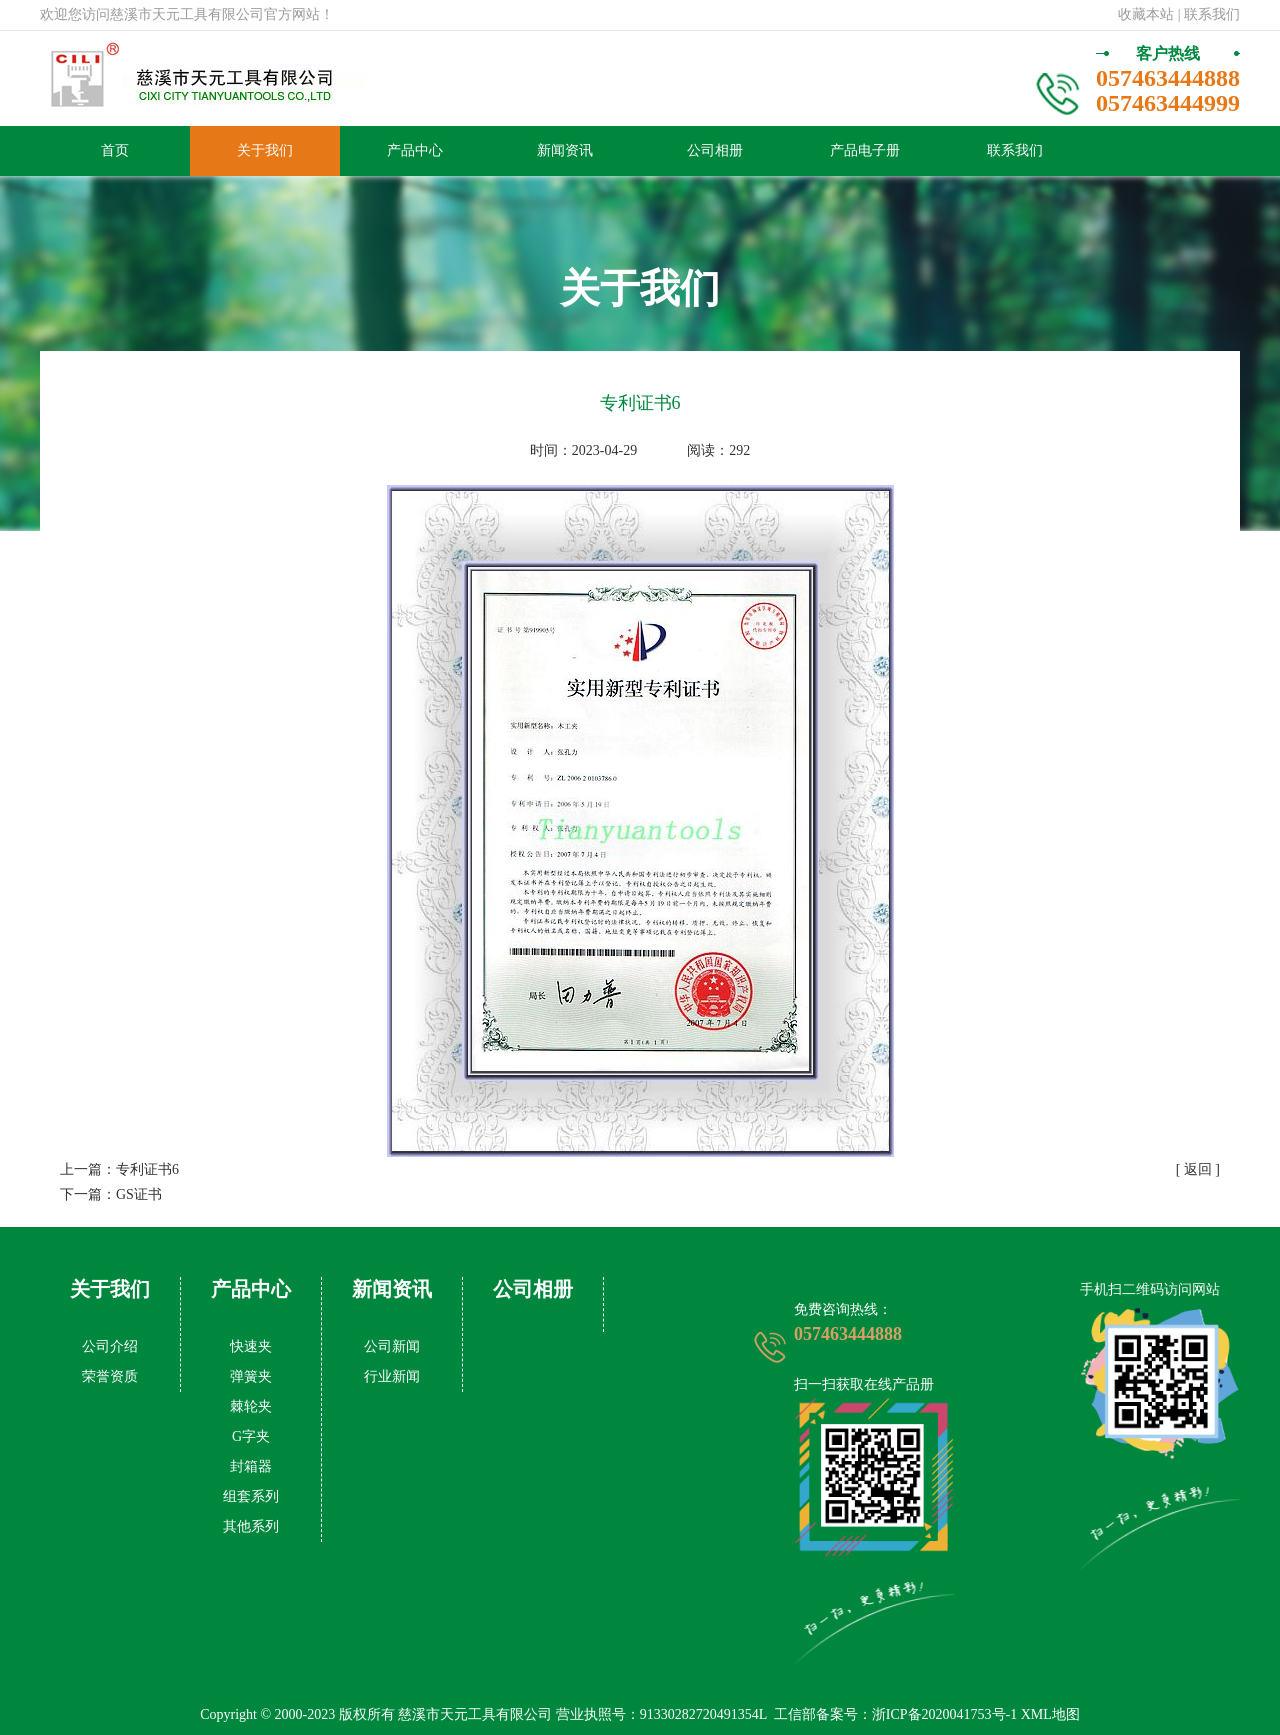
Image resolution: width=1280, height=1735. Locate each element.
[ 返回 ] (1198, 1169)
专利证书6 (147, 1169)
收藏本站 (1146, 14)
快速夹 (251, 1346)
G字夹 (251, 1436)
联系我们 (1015, 150)
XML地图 (1050, 1714)
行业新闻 (392, 1376)
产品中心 (415, 150)
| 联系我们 (1209, 14)
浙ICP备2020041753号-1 (944, 1714)
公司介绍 (110, 1346)
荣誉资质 (110, 1376)
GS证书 (139, 1194)
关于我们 (265, 150)
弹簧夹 (251, 1376)
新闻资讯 (565, 150)
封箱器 (251, 1466)
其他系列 (251, 1526)
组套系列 (251, 1496)
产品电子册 (865, 150)
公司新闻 (392, 1346)
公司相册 (715, 150)
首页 (115, 150)
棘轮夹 (251, 1406)
